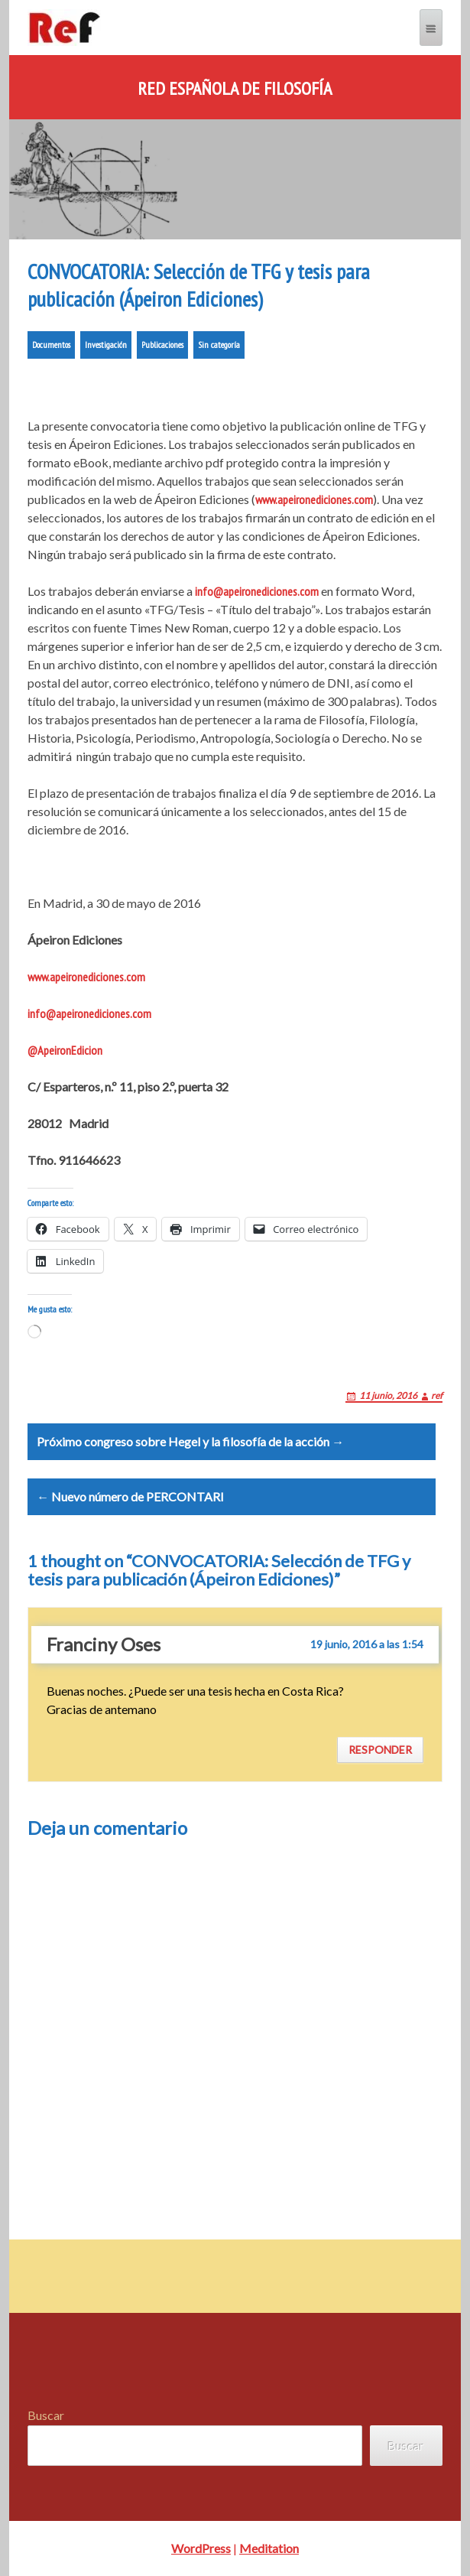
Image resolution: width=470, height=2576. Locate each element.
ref (436, 1395)
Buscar (46, 2415)
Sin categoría (219, 344)
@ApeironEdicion (65, 1050)
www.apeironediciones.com (314, 499)
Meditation (269, 2548)
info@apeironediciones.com (257, 591)
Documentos (51, 344)
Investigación (106, 344)
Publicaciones (162, 344)
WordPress (201, 2548)
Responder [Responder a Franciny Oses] (380, 1749)
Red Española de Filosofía (235, 89)
